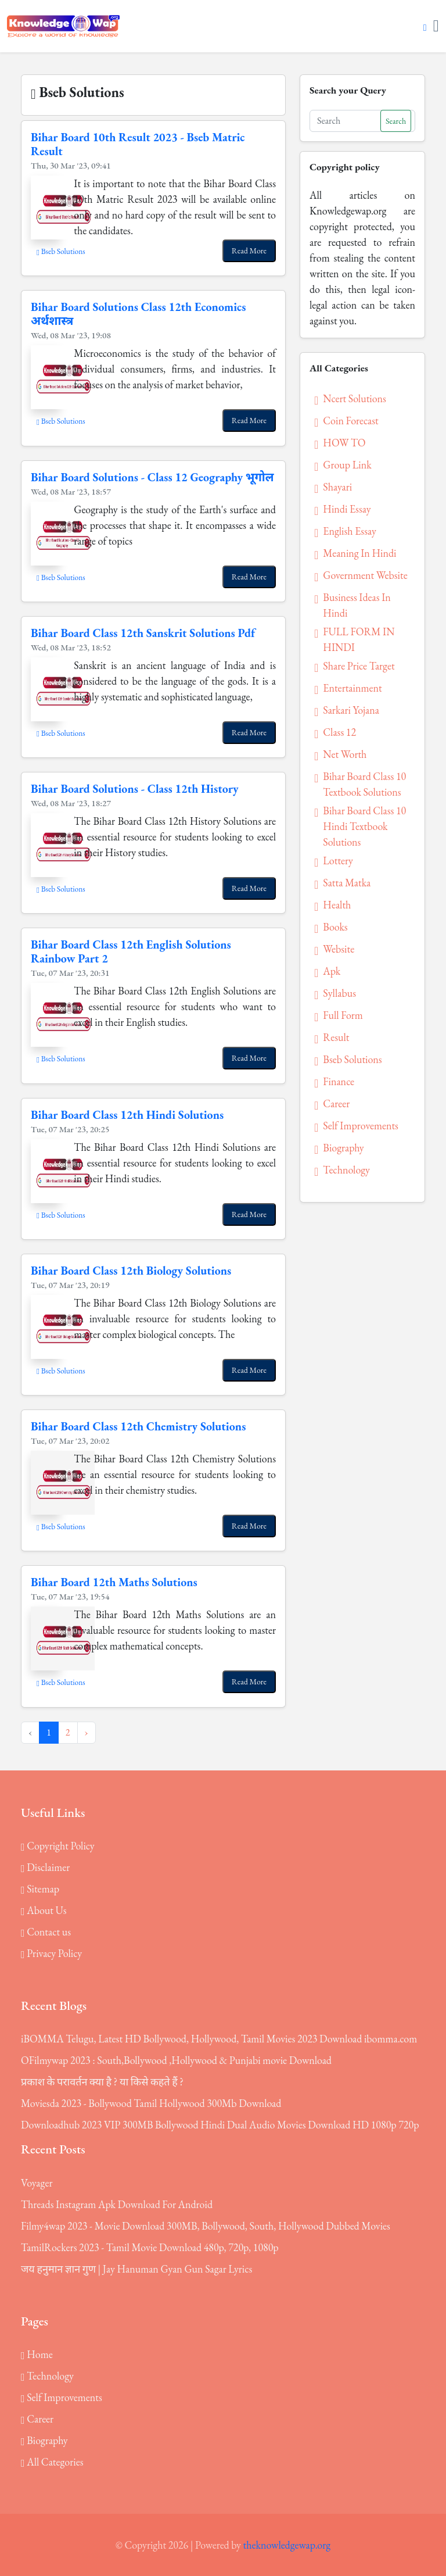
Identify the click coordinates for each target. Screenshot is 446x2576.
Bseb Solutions (61, 251)
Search (396, 121)
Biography (44, 2440)
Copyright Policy (58, 1845)
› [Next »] (86, 1732)
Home (37, 2354)
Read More (249, 250)
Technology (47, 2375)
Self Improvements (61, 2397)
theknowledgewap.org (287, 2545)
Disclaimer (45, 1867)
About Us (44, 1910)
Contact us (46, 1931)
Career (37, 2418)
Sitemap (40, 1888)
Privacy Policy (51, 1953)
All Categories (52, 2461)
